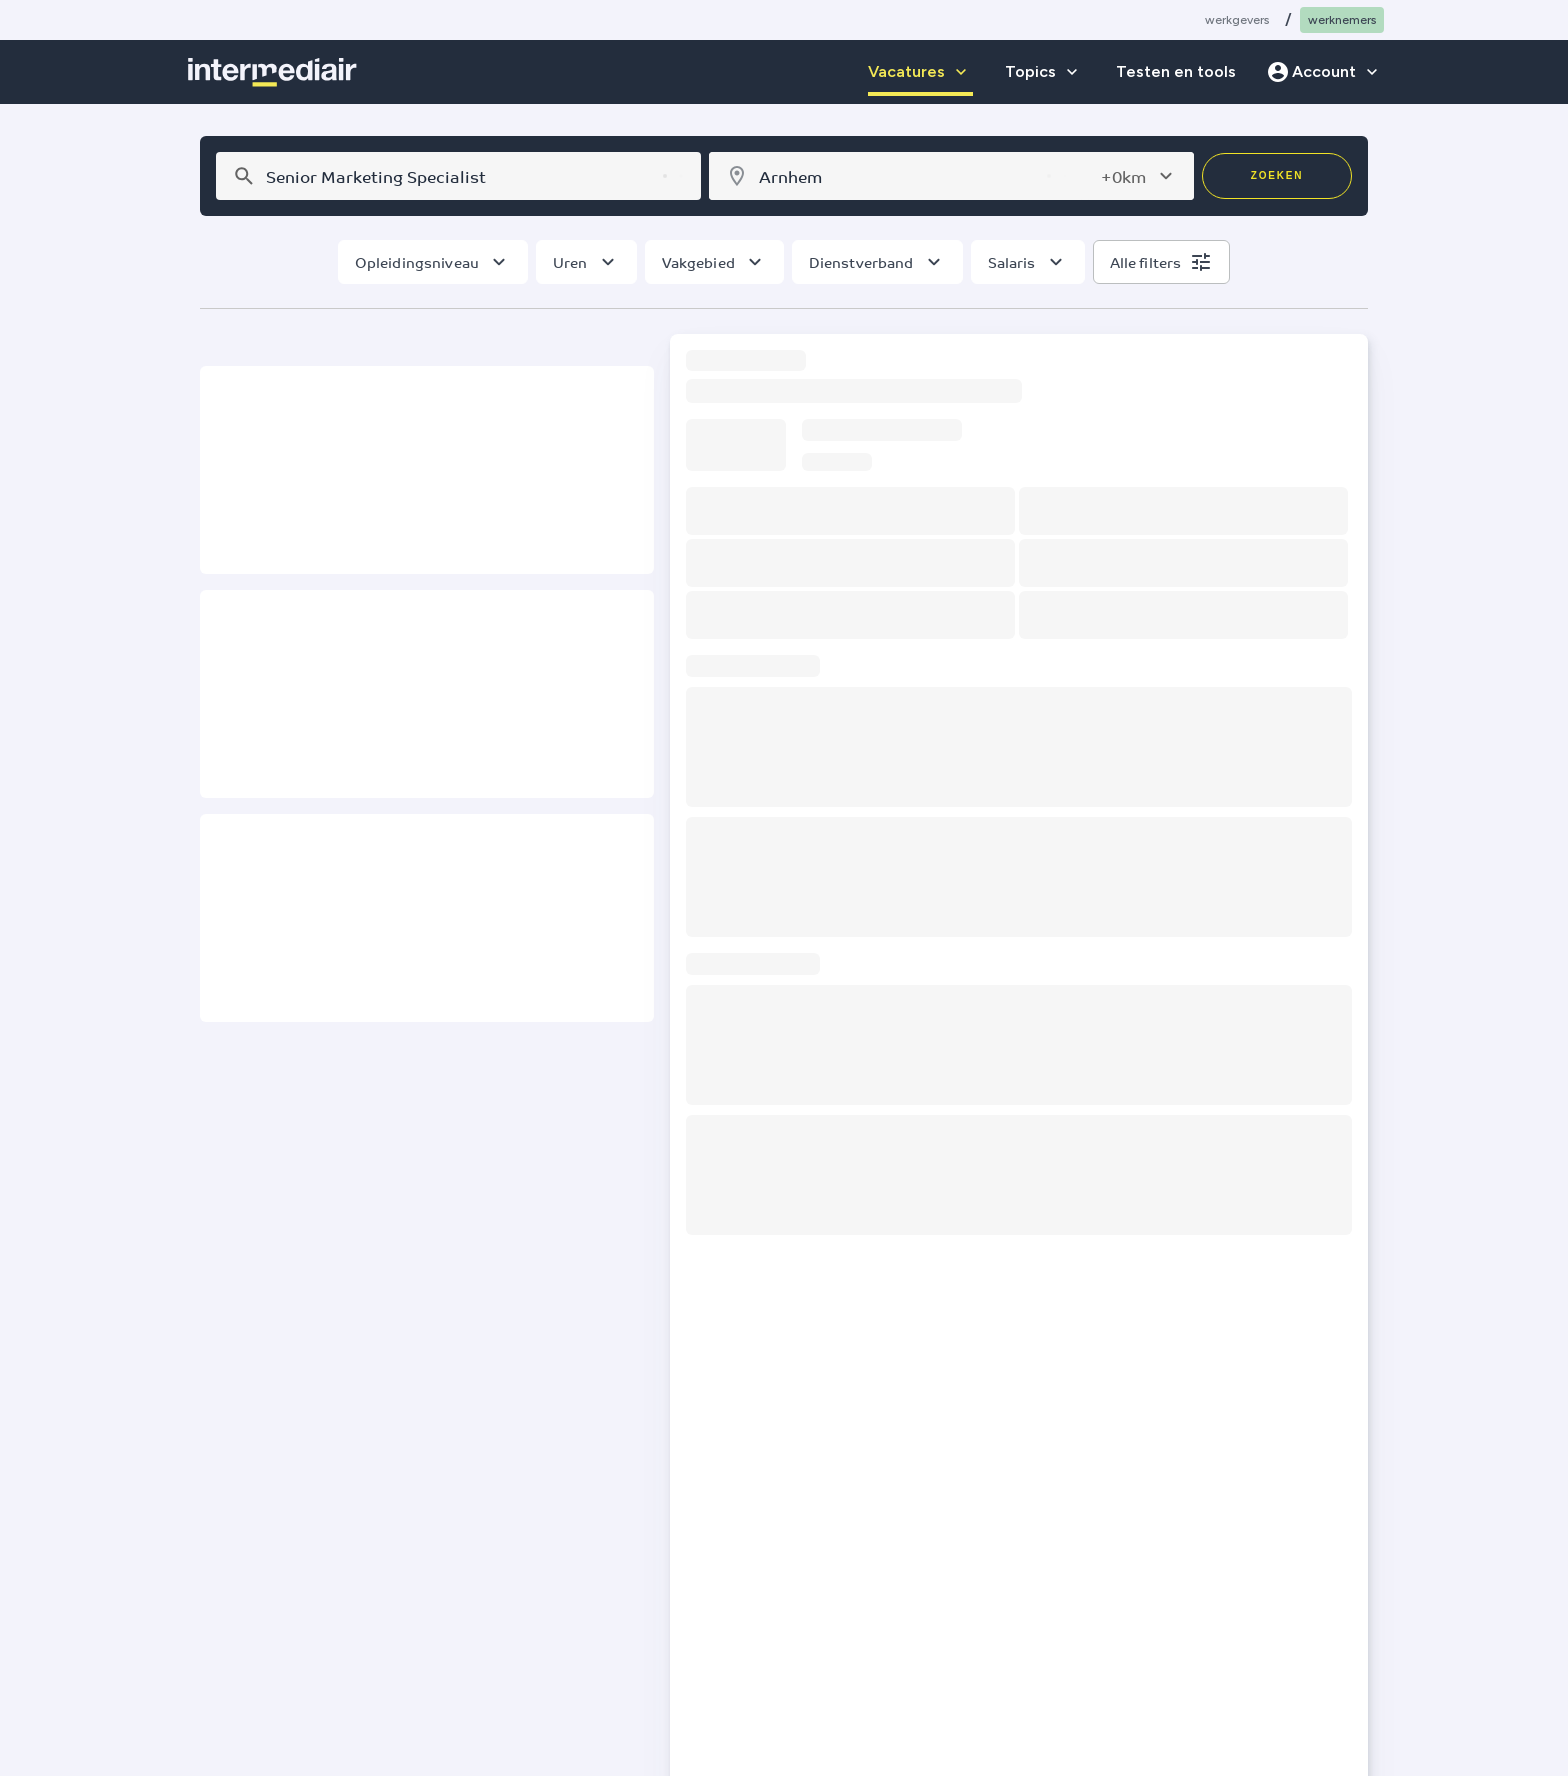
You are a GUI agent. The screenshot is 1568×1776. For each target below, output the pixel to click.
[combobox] (455, 176)
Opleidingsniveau (417, 262)
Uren (570, 262)
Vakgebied (698, 262)
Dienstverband (861, 262)
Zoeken (1277, 175)
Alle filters (1146, 262)
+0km (1123, 176)
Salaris (1012, 262)
